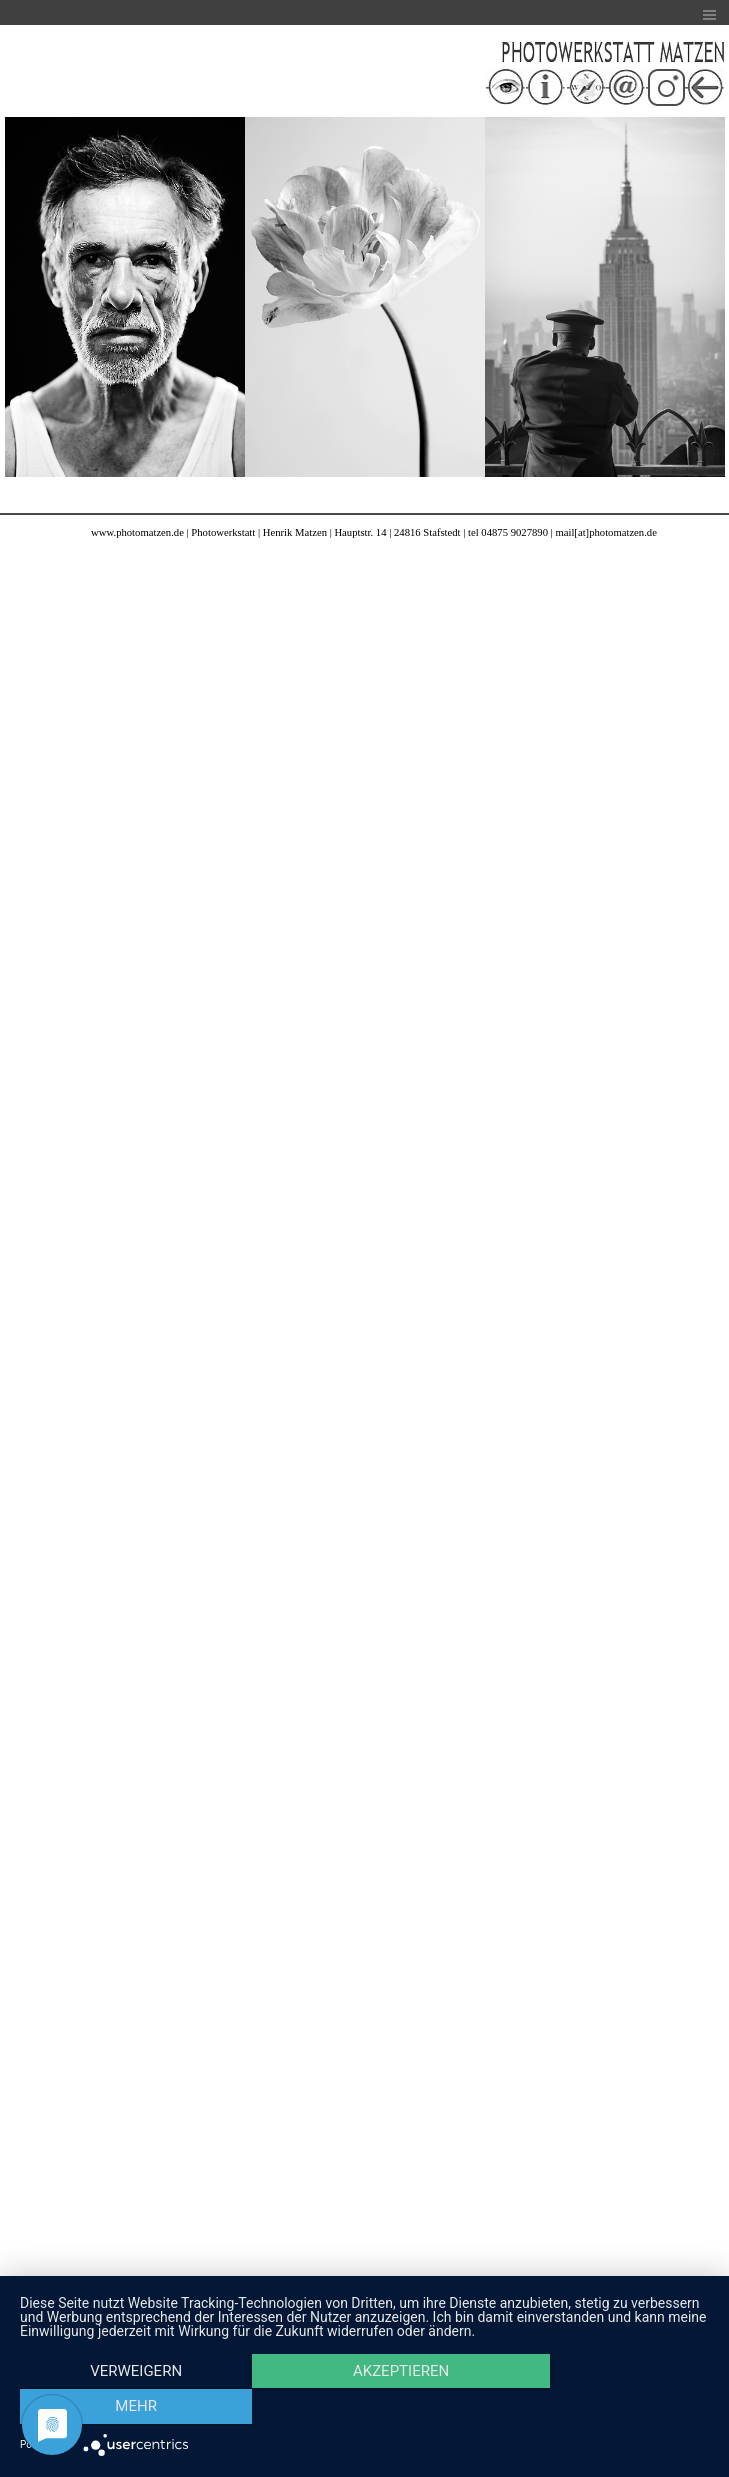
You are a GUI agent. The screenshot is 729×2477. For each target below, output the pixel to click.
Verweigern (123, 2408)
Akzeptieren (364, 2408)
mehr (606, 2408)
